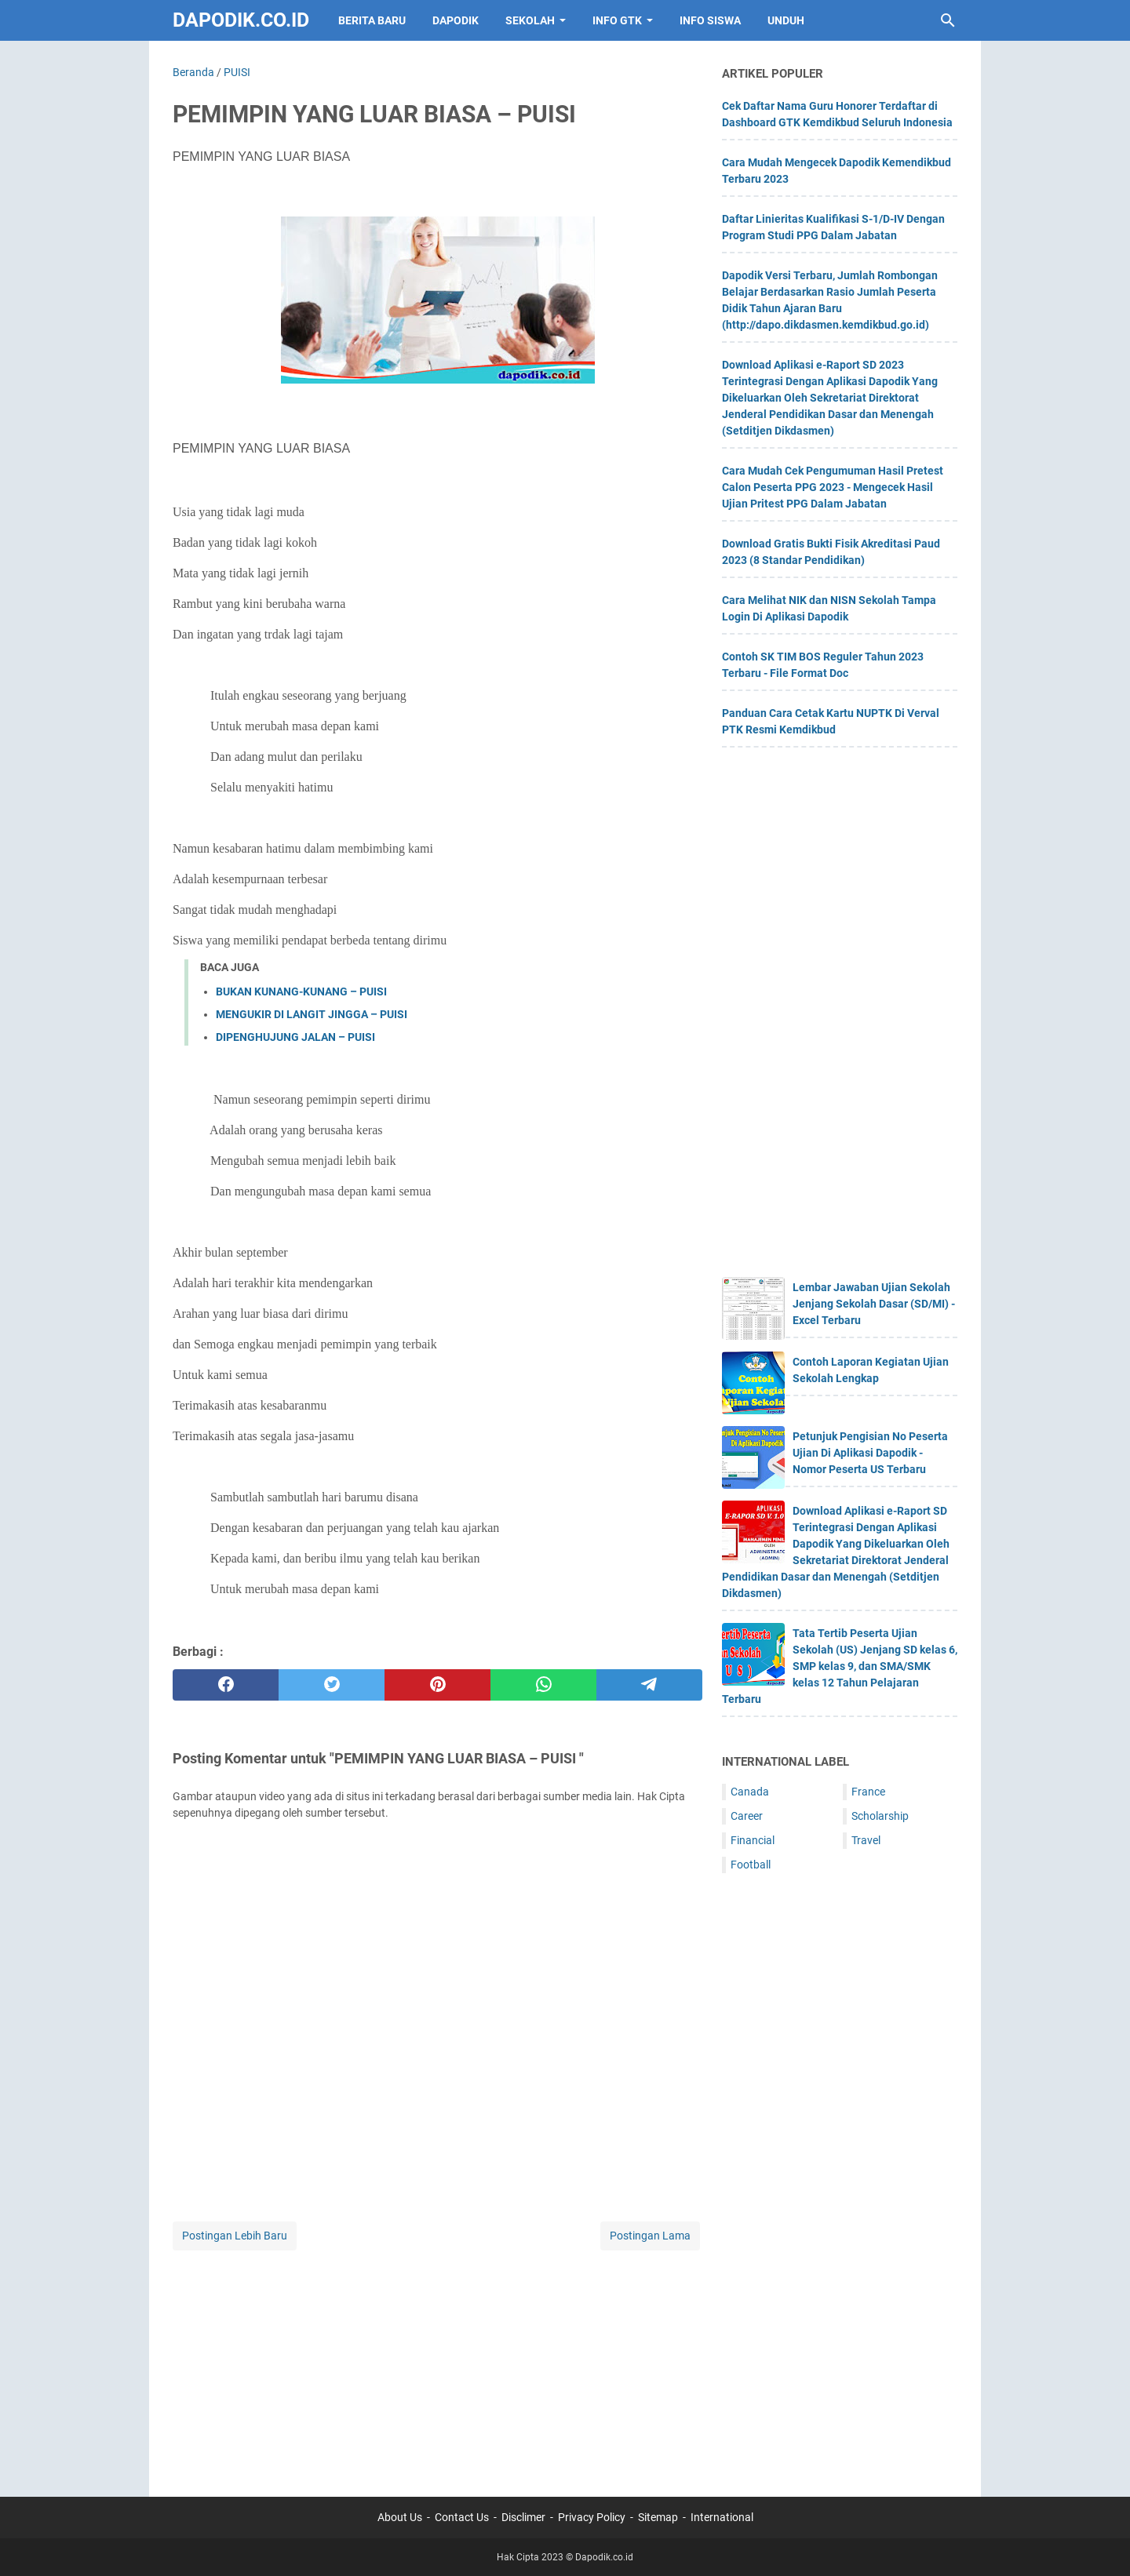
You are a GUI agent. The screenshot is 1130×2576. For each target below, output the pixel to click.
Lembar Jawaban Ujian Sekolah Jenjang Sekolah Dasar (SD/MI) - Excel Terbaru (874, 1303)
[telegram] (649, 1685)
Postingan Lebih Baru (234, 2235)
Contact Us (462, 2517)
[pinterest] (437, 1685)
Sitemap (658, 2517)
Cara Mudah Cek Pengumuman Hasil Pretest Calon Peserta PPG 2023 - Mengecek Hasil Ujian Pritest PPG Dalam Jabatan (832, 487)
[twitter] (332, 1685)
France (868, 1791)
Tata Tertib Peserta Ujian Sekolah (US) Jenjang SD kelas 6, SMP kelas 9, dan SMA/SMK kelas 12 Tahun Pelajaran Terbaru (839, 1666)
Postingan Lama (650, 2235)
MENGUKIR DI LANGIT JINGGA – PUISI (311, 1014)
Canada (750, 1791)
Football (751, 1864)
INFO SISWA (710, 20)
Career (747, 1816)
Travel (865, 1840)
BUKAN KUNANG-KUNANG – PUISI (301, 991)
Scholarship (880, 1816)
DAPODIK (455, 20)
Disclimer (523, 2517)
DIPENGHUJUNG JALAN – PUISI (295, 1037)
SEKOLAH (530, 20)
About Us (399, 2517)
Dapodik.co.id (241, 20)
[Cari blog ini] (948, 20)
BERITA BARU (372, 20)
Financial (753, 1840)
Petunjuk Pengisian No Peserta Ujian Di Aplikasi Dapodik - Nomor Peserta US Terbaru (870, 1452)
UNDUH (785, 20)
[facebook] (226, 1685)
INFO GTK (617, 20)
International (722, 2517)
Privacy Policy (591, 2517)
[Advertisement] (437, 2363)
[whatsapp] (543, 1685)
